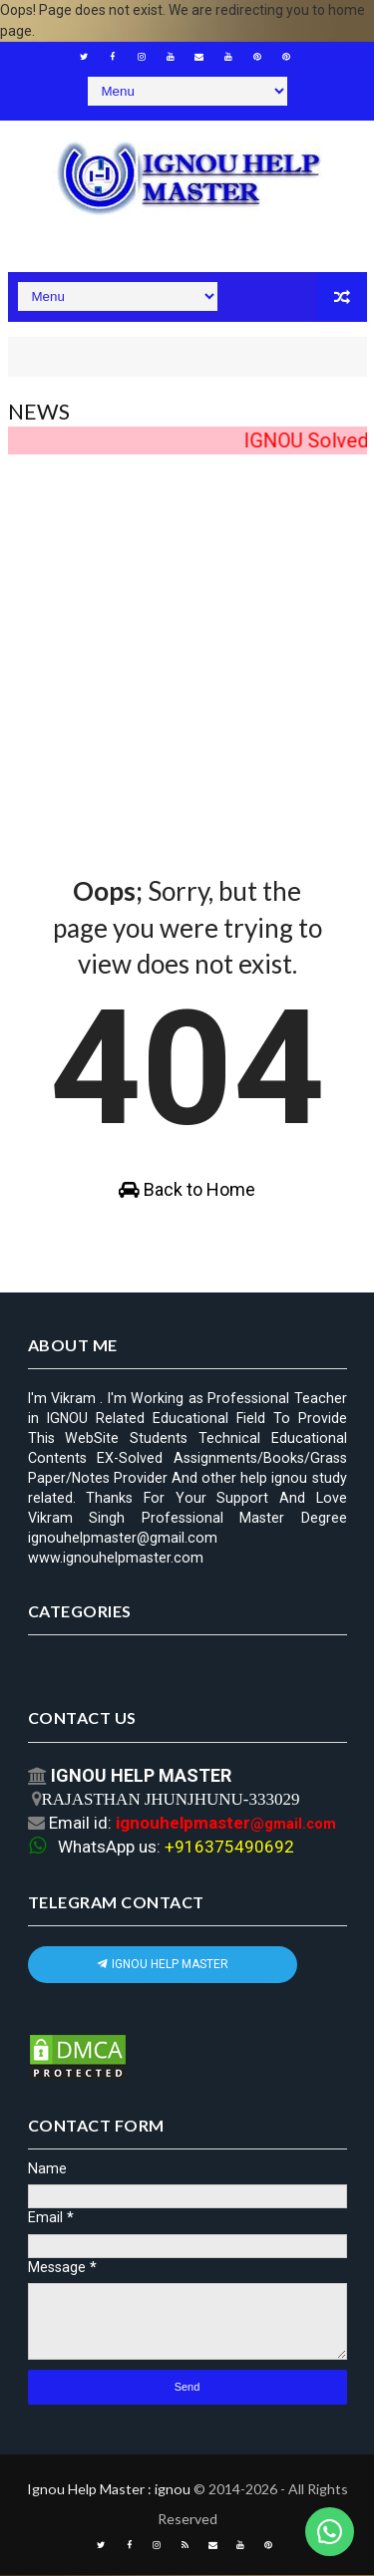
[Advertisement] (187, 647)
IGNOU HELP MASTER (162, 1965)
